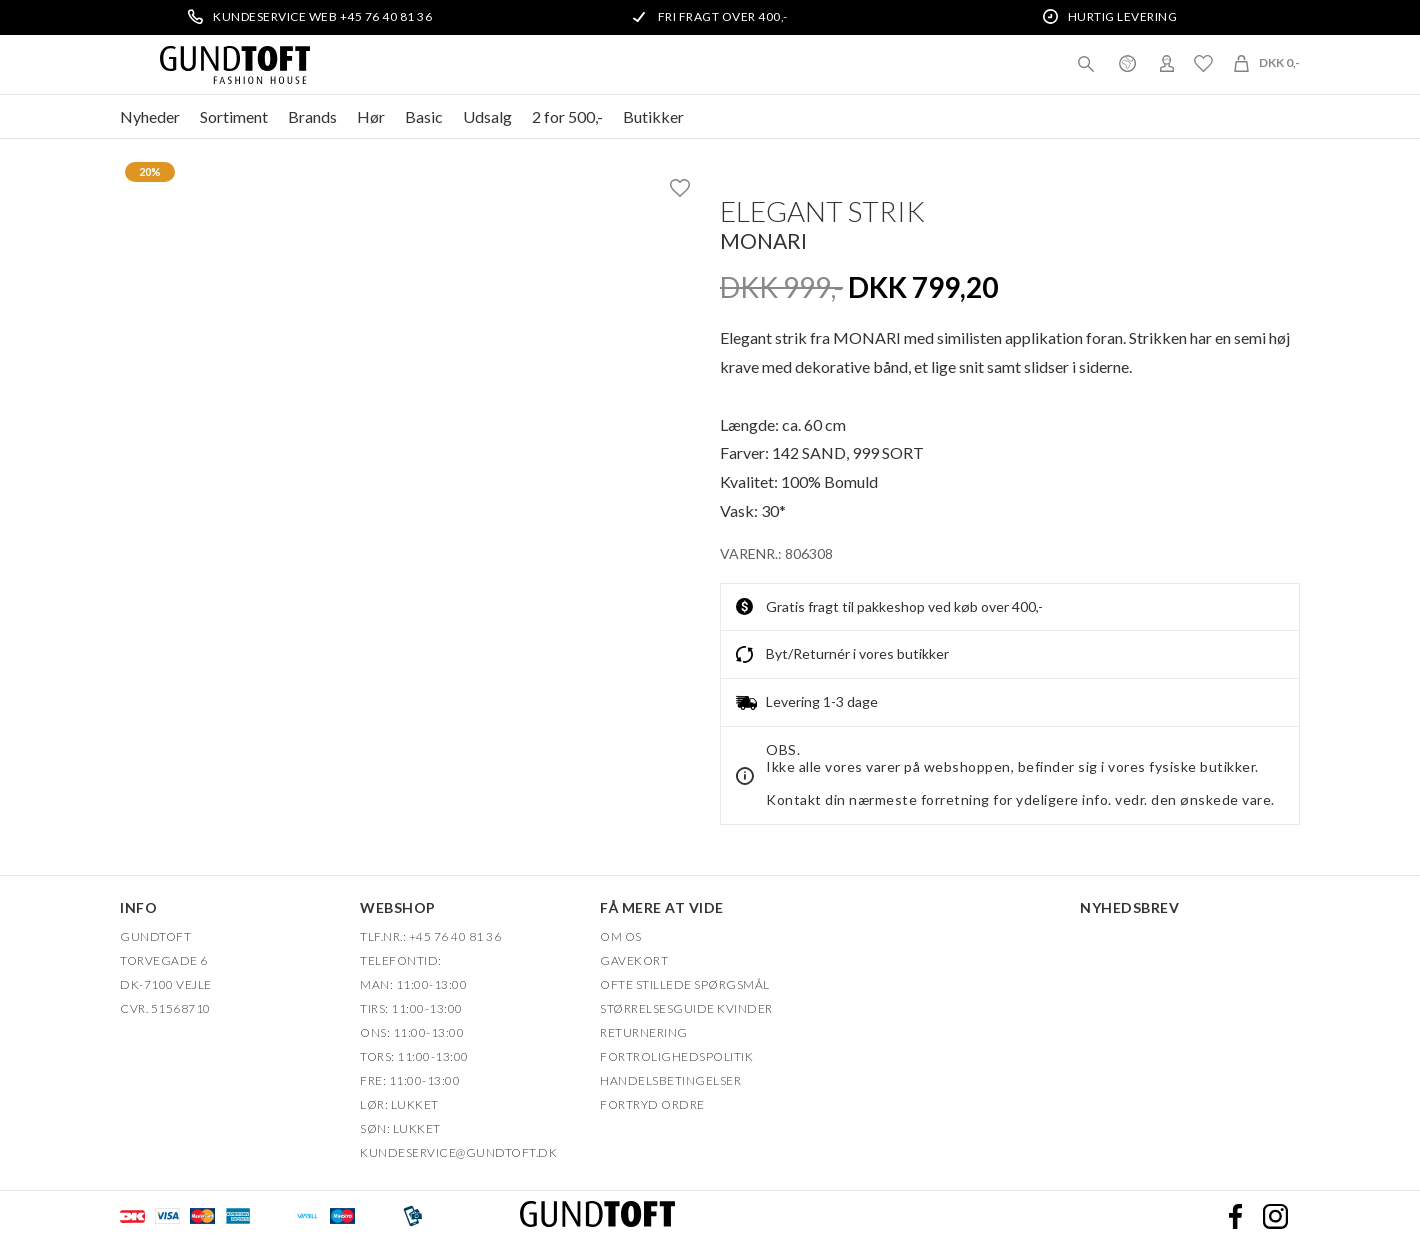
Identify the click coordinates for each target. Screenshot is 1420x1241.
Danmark (1127, 63)
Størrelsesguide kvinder (686, 1008)
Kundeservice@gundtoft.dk (458, 1152)
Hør (371, 116)
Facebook (1235, 1216)
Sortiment (234, 116)
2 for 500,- (567, 116)
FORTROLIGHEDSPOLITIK (676, 1056)
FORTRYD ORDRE (652, 1104)
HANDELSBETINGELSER (670, 1080)
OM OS (621, 936)
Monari (763, 240)
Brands (312, 116)
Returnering (644, 1032)
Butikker (653, 116)
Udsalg (487, 116)
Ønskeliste (1203, 63)
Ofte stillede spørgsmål (685, 984)
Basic (424, 116)
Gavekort (634, 960)
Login (1167, 63)
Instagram (1275, 1216)
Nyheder (150, 116)
